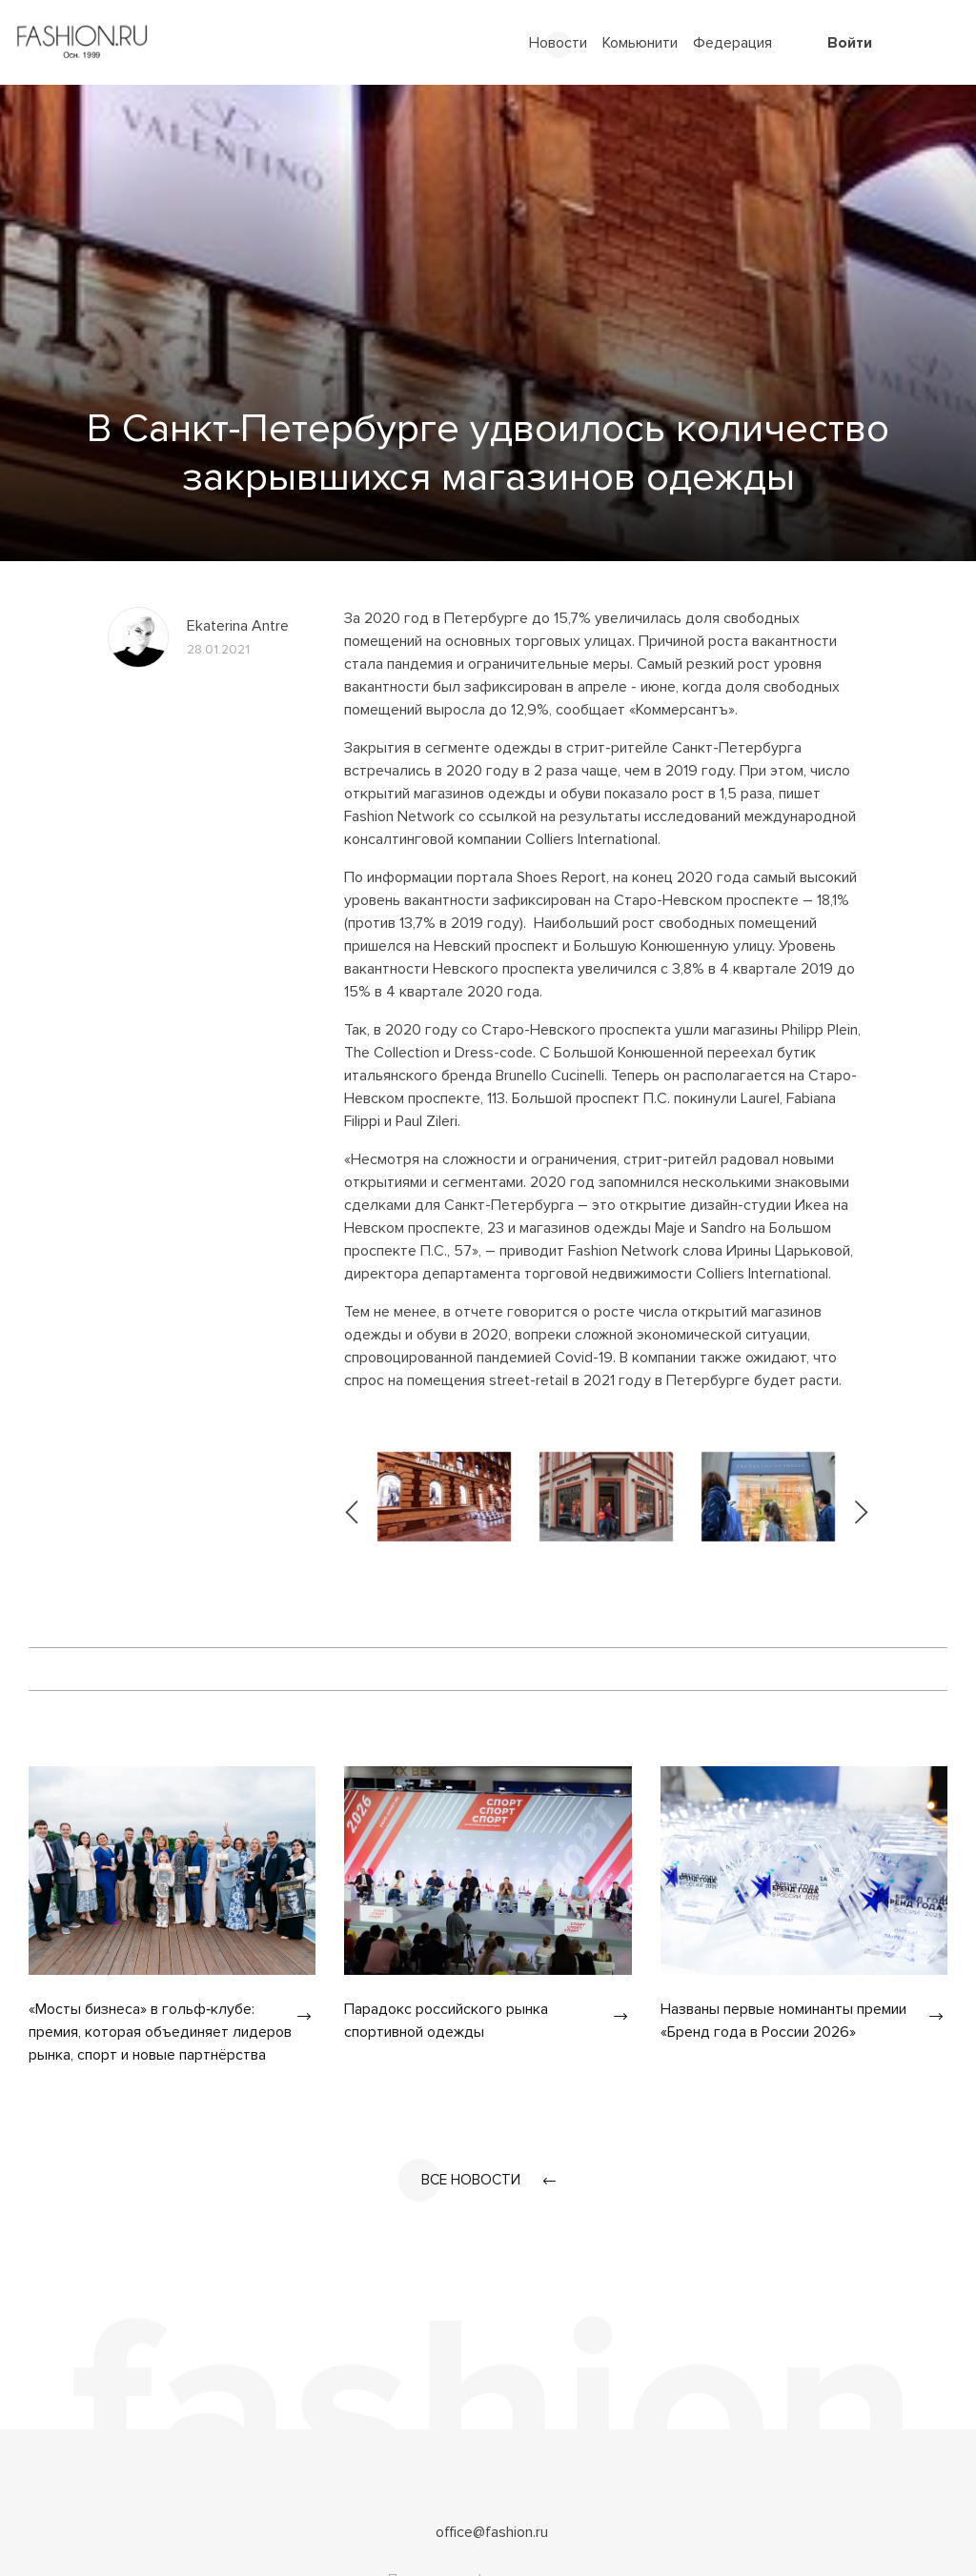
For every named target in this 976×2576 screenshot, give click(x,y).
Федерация (732, 42)
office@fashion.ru (492, 2533)
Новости (558, 42)
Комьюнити (640, 42)
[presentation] (353, 1496)
